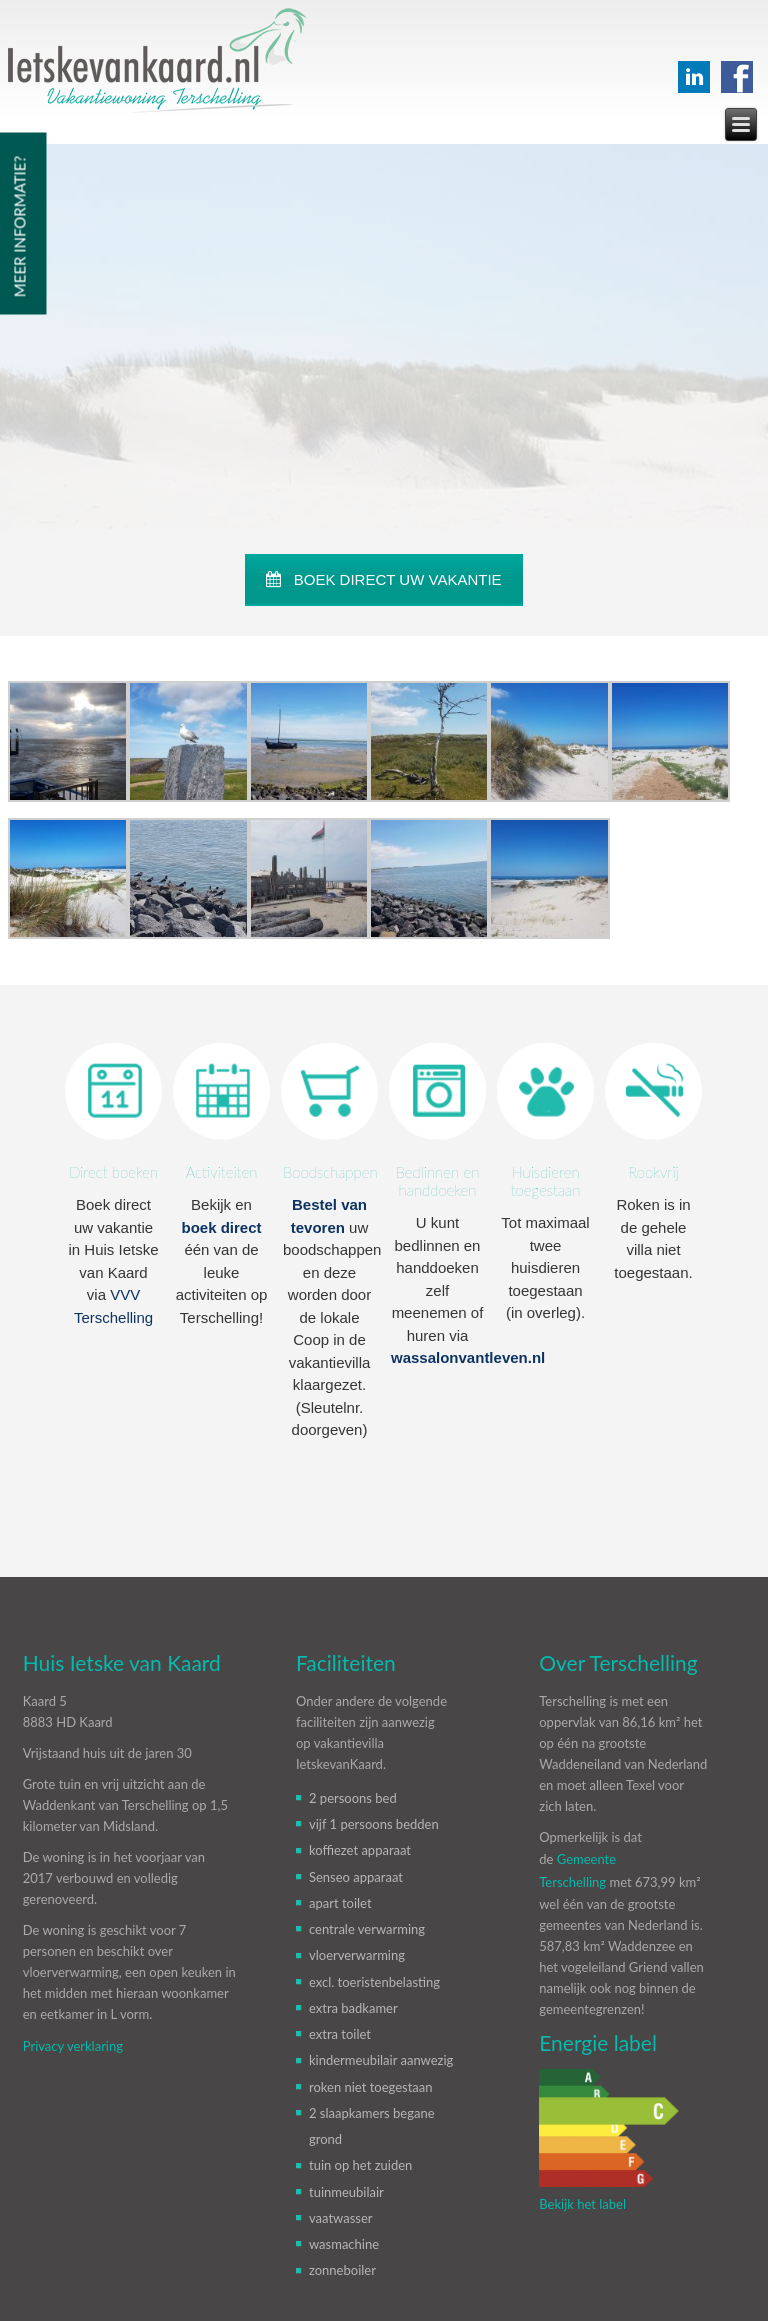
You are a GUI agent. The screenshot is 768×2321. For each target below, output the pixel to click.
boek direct (221, 1227)
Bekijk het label (582, 2204)
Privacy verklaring (73, 2046)
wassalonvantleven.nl (468, 1357)
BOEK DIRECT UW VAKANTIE (384, 579)
